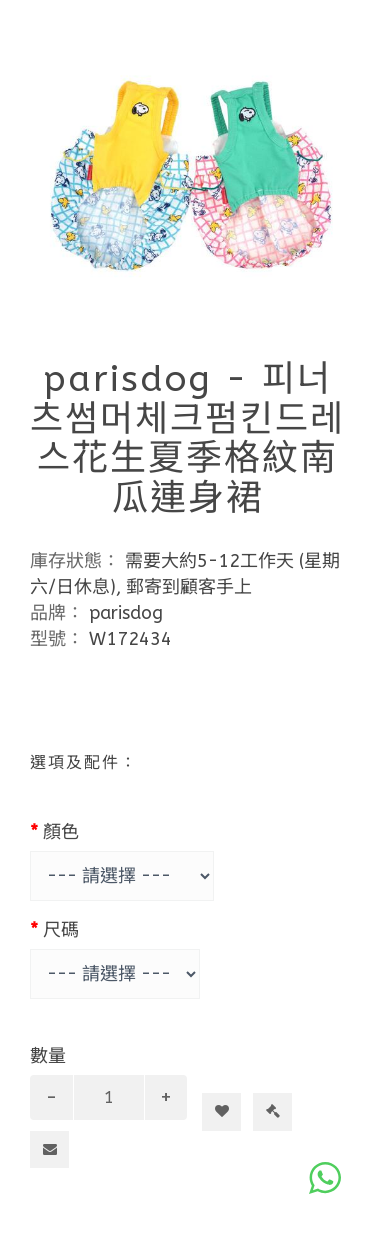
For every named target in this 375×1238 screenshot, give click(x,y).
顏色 (61, 832)
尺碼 (61, 930)
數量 (48, 1056)
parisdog (126, 613)
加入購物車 (229, 1076)
